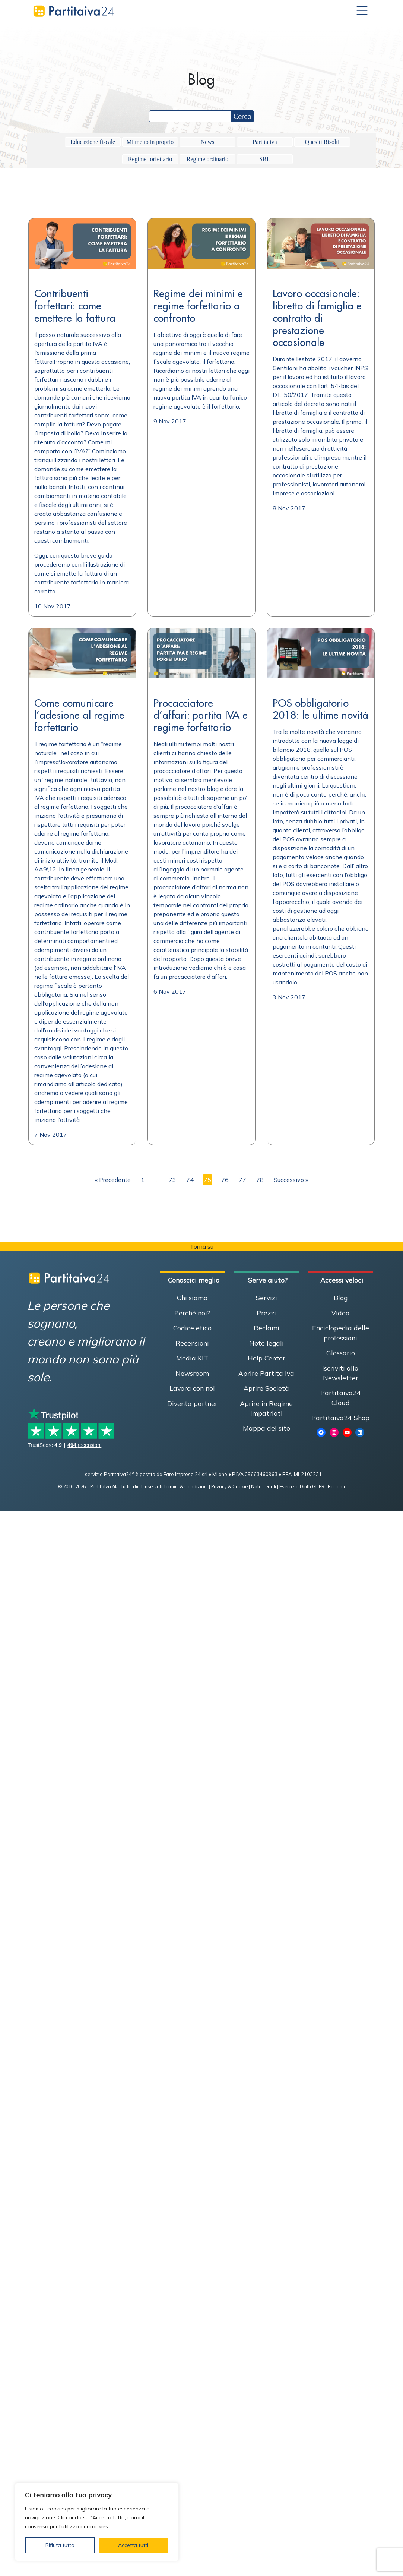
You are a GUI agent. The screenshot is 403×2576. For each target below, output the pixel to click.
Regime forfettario (150, 159)
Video (340, 1313)
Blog (341, 1297)
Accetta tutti (133, 2545)
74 (190, 1179)
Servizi (266, 1297)
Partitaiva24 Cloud (340, 1397)
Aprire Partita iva (266, 1373)
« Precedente (113, 1179)
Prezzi (266, 1313)
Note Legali (263, 1486)
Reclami (266, 1328)
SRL (264, 159)
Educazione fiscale (92, 142)
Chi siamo (192, 1297)
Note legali (266, 1343)
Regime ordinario (207, 159)
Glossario (340, 1353)
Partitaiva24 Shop (340, 1417)
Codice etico (192, 1328)
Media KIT (192, 1358)
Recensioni (192, 1343)
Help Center (266, 1358)
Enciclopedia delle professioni (340, 1332)
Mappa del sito (266, 1428)
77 (242, 1179)
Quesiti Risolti (322, 142)
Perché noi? (192, 1313)
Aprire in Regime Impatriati (266, 1408)
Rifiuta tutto (59, 2545)
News (207, 142)
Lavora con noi (192, 1388)
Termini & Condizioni (186, 1486)
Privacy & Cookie (229, 1486)
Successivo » (291, 1179)
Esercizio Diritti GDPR (301, 1486)
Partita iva (265, 142)
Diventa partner (192, 1403)
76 (225, 1179)
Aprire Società (266, 1388)
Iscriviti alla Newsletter (340, 1373)
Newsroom (192, 1373)
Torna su (201, 1246)
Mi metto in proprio (150, 142)
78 (260, 1179)
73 (172, 1179)
